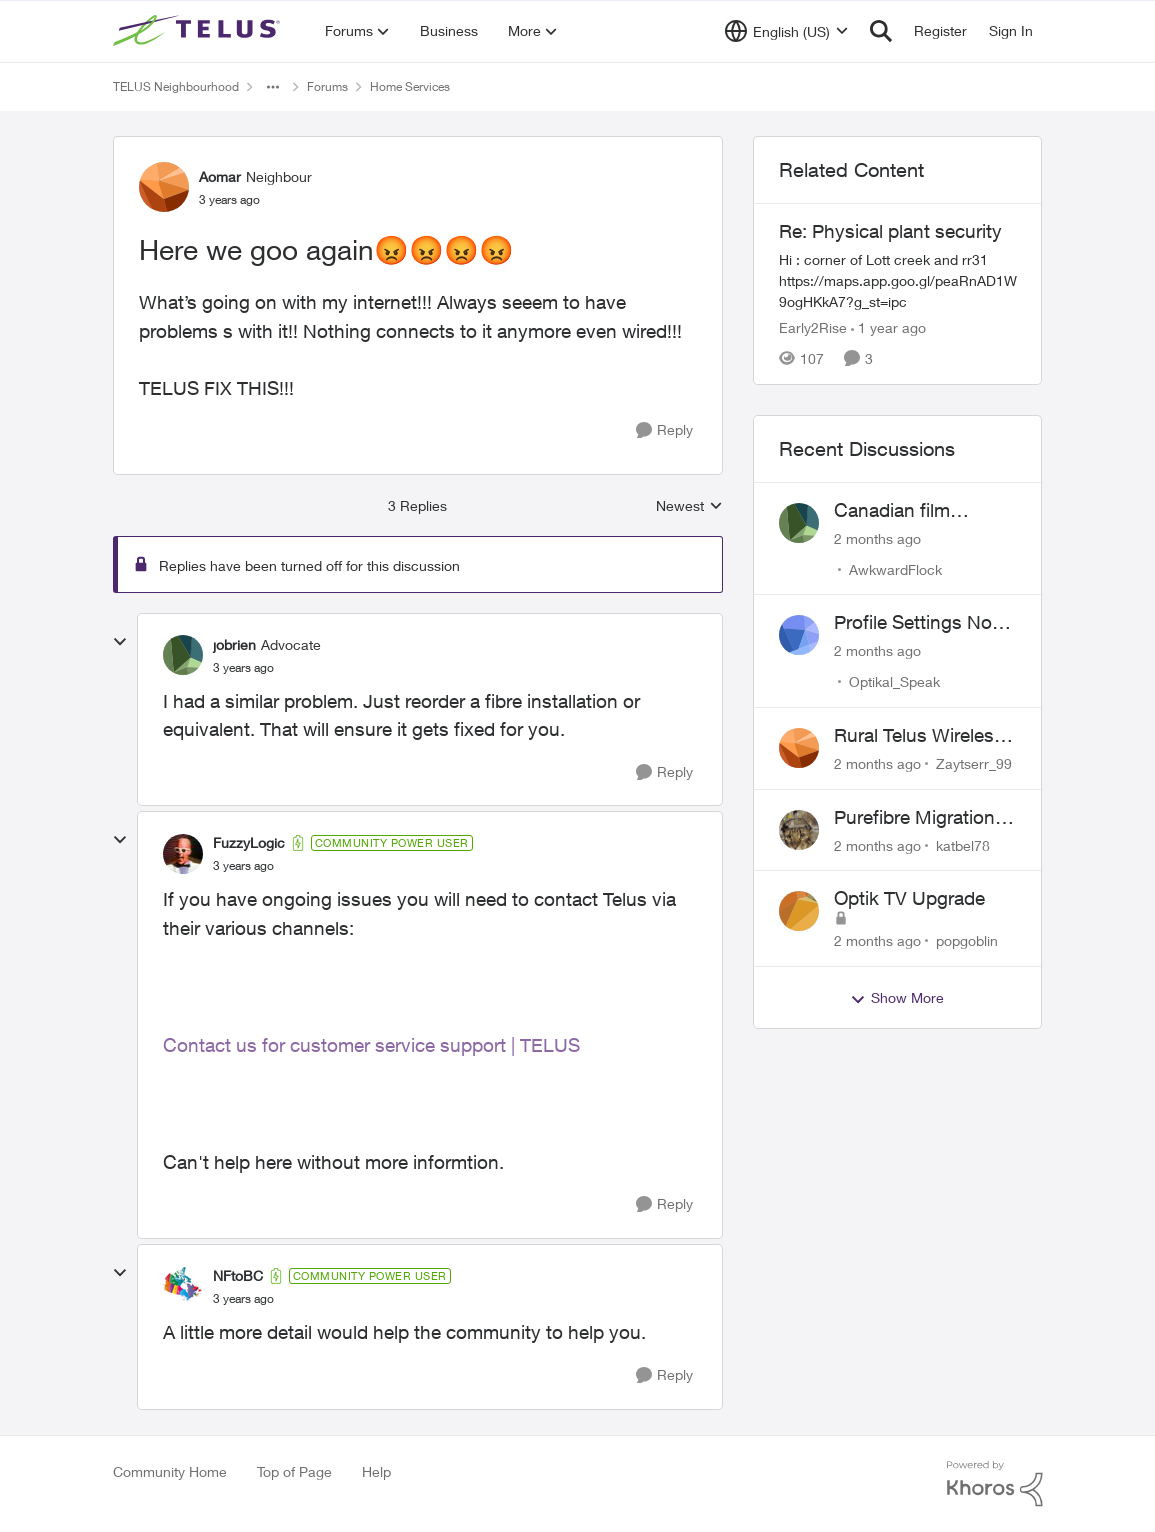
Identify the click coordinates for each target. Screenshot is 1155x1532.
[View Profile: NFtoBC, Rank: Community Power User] (183, 1287)
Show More (897, 998)
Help (376, 1471)
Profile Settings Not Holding (916, 623)
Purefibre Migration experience (914, 818)
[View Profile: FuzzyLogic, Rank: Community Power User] (183, 854)
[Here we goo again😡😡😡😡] (243, 668)
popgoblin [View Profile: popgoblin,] (967, 940)
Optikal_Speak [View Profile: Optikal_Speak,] (894, 681)
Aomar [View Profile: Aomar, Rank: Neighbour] (220, 176)
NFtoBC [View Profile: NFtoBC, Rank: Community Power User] (238, 1275)
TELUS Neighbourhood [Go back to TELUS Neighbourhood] (176, 86)
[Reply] (664, 430)
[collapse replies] (120, 642)
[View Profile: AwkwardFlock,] (799, 523)
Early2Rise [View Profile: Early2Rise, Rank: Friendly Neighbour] (813, 327)
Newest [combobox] (689, 506)
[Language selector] (786, 31)
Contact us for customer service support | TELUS (371, 1045)
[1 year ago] (888, 327)
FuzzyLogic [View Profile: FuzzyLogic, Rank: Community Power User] (249, 842)
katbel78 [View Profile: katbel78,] (963, 844)
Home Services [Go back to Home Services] (410, 86)
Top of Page (294, 1471)
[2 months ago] (877, 537)
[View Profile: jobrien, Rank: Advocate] (183, 655)
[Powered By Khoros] (995, 1484)
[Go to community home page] (199, 31)
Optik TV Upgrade (909, 898)
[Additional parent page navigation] (273, 87)
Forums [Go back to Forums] (327, 86)
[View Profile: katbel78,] (799, 830)
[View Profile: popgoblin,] (799, 911)
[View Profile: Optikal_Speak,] (799, 635)
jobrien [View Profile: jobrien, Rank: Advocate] (234, 644)
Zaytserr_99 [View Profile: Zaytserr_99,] (974, 763)
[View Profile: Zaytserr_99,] (799, 748)
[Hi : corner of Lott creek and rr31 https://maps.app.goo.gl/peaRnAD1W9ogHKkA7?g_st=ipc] (898, 280)
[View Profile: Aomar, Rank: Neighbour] (164, 187)
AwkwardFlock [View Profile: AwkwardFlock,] (895, 568)
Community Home (170, 1471)
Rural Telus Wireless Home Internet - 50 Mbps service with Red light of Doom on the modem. (924, 736)
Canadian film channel (892, 511)
